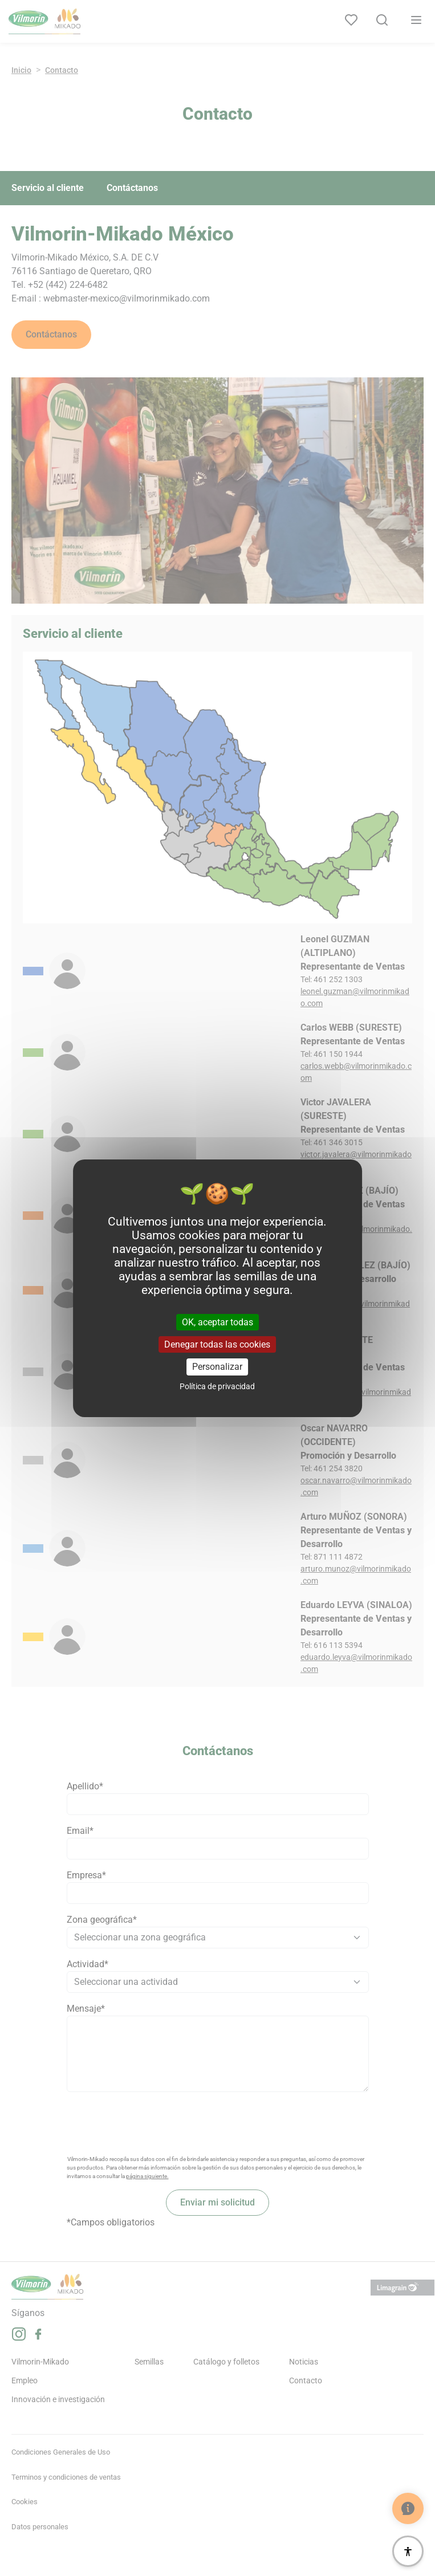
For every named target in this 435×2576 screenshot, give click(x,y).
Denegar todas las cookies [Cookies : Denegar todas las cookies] (217, 1344)
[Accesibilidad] (408, 2551)
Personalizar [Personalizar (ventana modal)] (217, 1366)
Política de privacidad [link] (217, 1386)
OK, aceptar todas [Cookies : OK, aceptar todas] (217, 1322)
